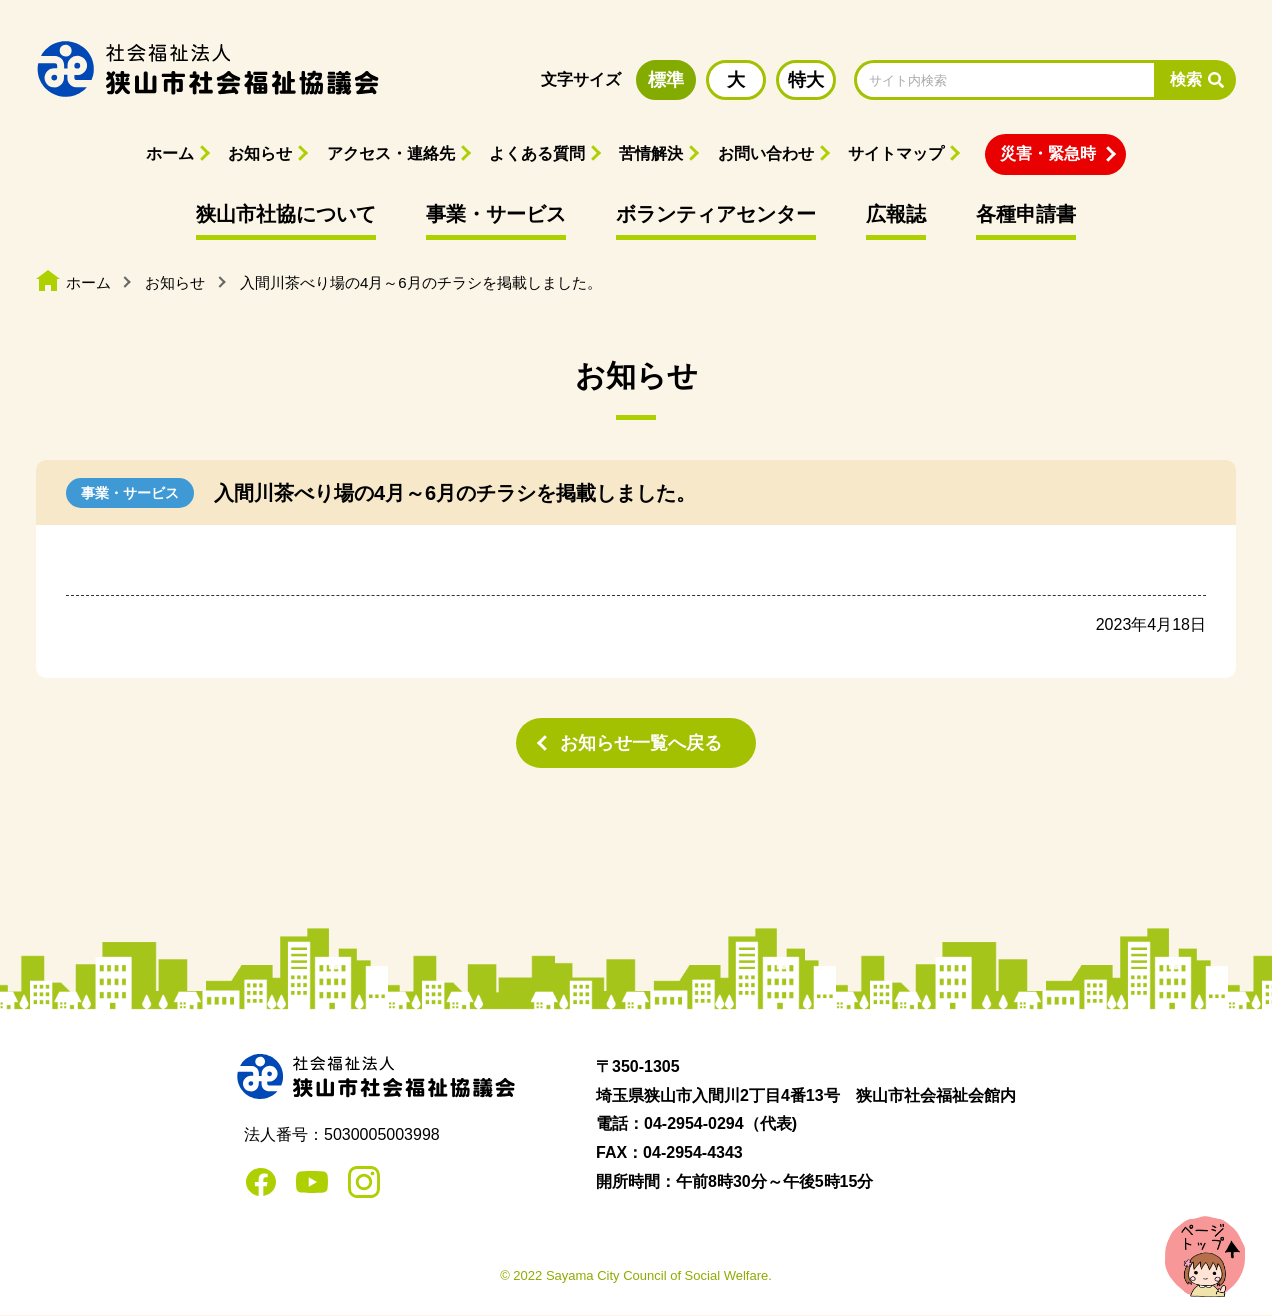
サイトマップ (896, 153)
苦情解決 (651, 153)
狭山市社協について (286, 214)
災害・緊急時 (1048, 153)
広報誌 (896, 214)
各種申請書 (1026, 214)
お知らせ (260, 153)
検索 (1186, 79)
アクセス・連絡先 (391, 153)
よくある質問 (537, 153)
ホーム (170, 153)
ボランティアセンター (716, 214)
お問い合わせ (766, 153)
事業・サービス (496, 214)
